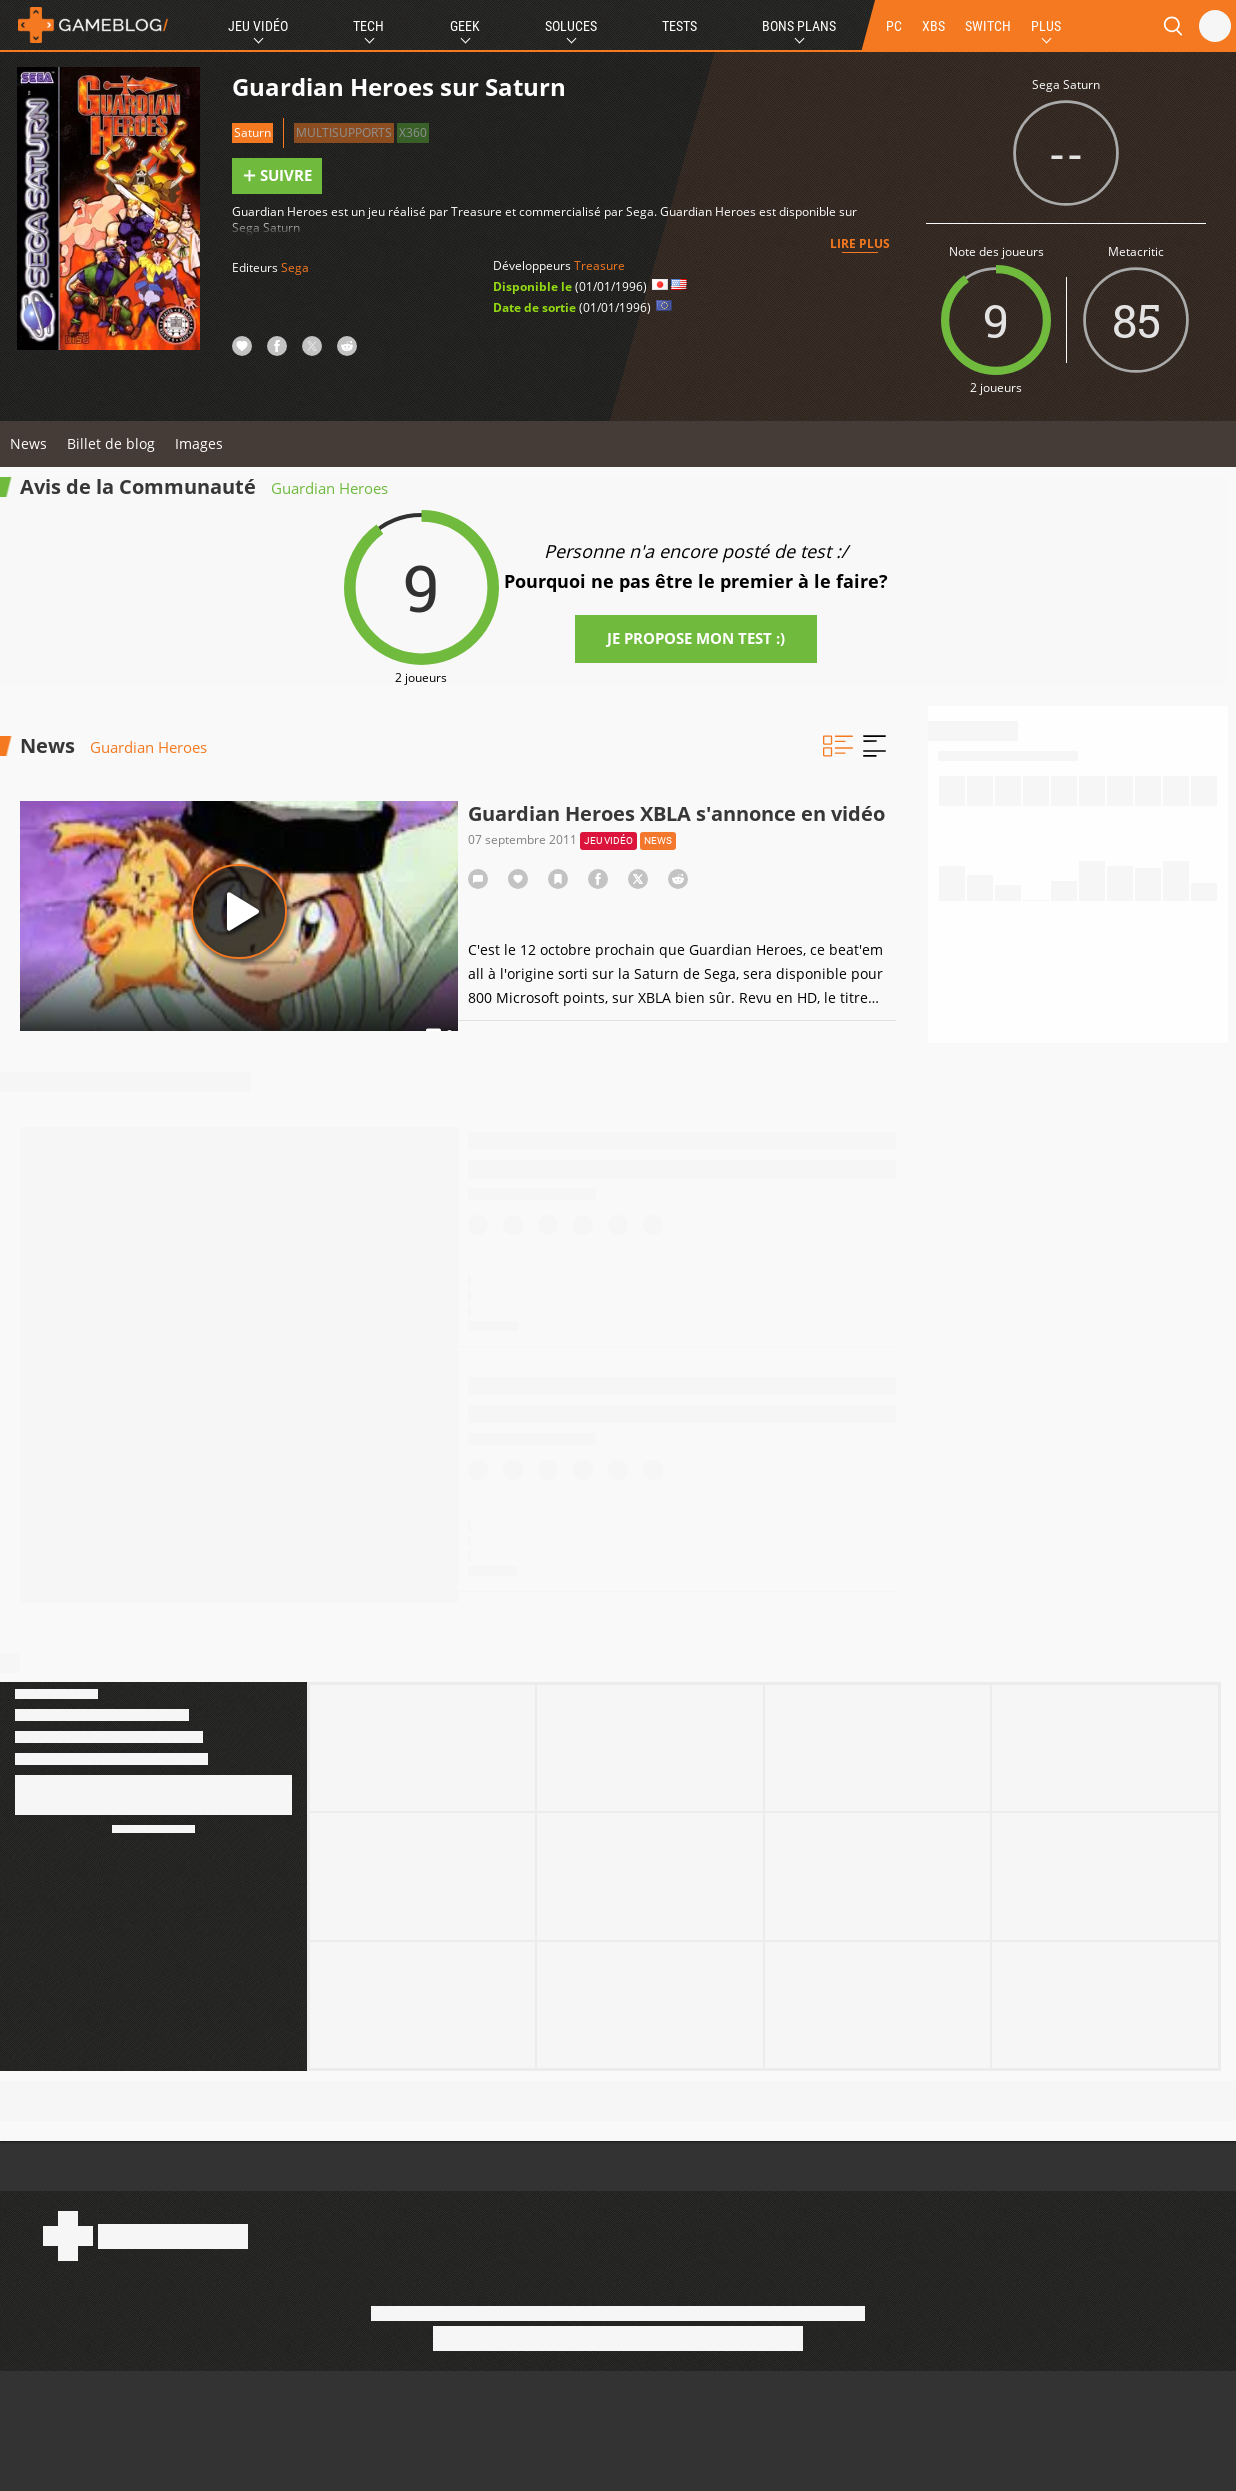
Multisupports (344, 132)
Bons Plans (799, 26)
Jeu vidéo (608, 840)
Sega (295, 267)
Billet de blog (111, 443)
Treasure (599, 265)
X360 (413, 132)
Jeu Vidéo (258, 26)
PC (894, 26)
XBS (933, 26)
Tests (679, 26)
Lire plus (860, 243)
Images (199, 443)
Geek (465, 26)
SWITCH (988, 26)
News (28, 443)
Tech (368, 26)
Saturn (252, 132)
